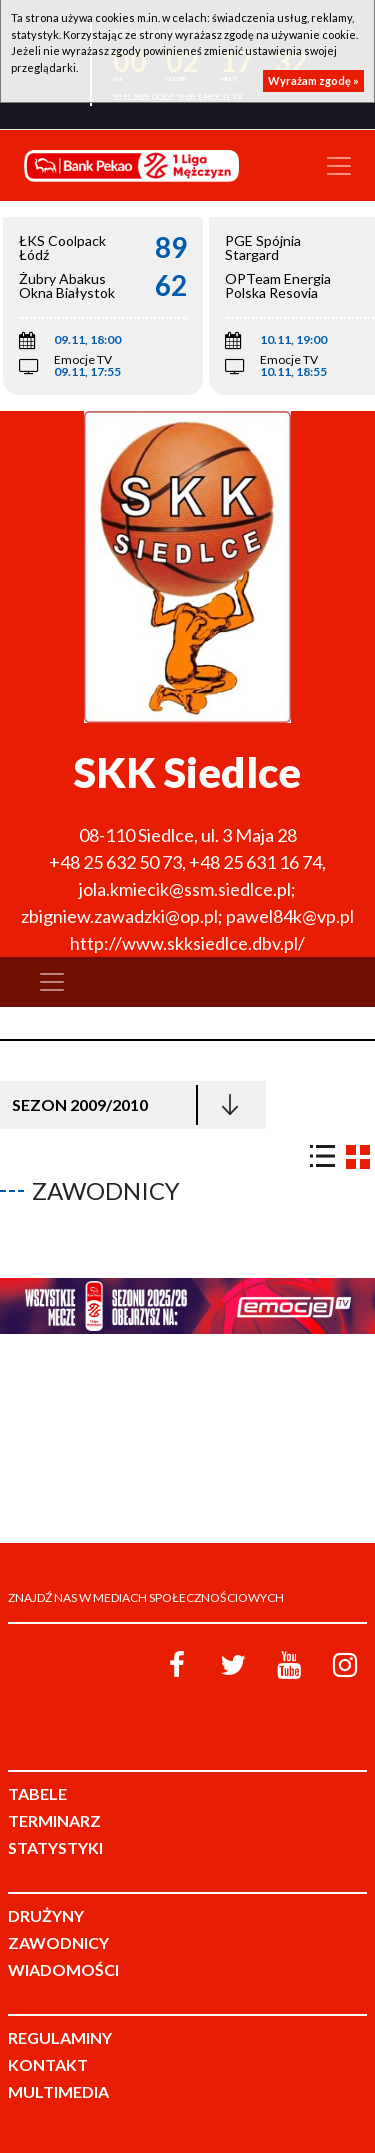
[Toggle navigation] (339, 166)
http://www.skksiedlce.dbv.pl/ (187, 943)
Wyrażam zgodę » (313, 80)
